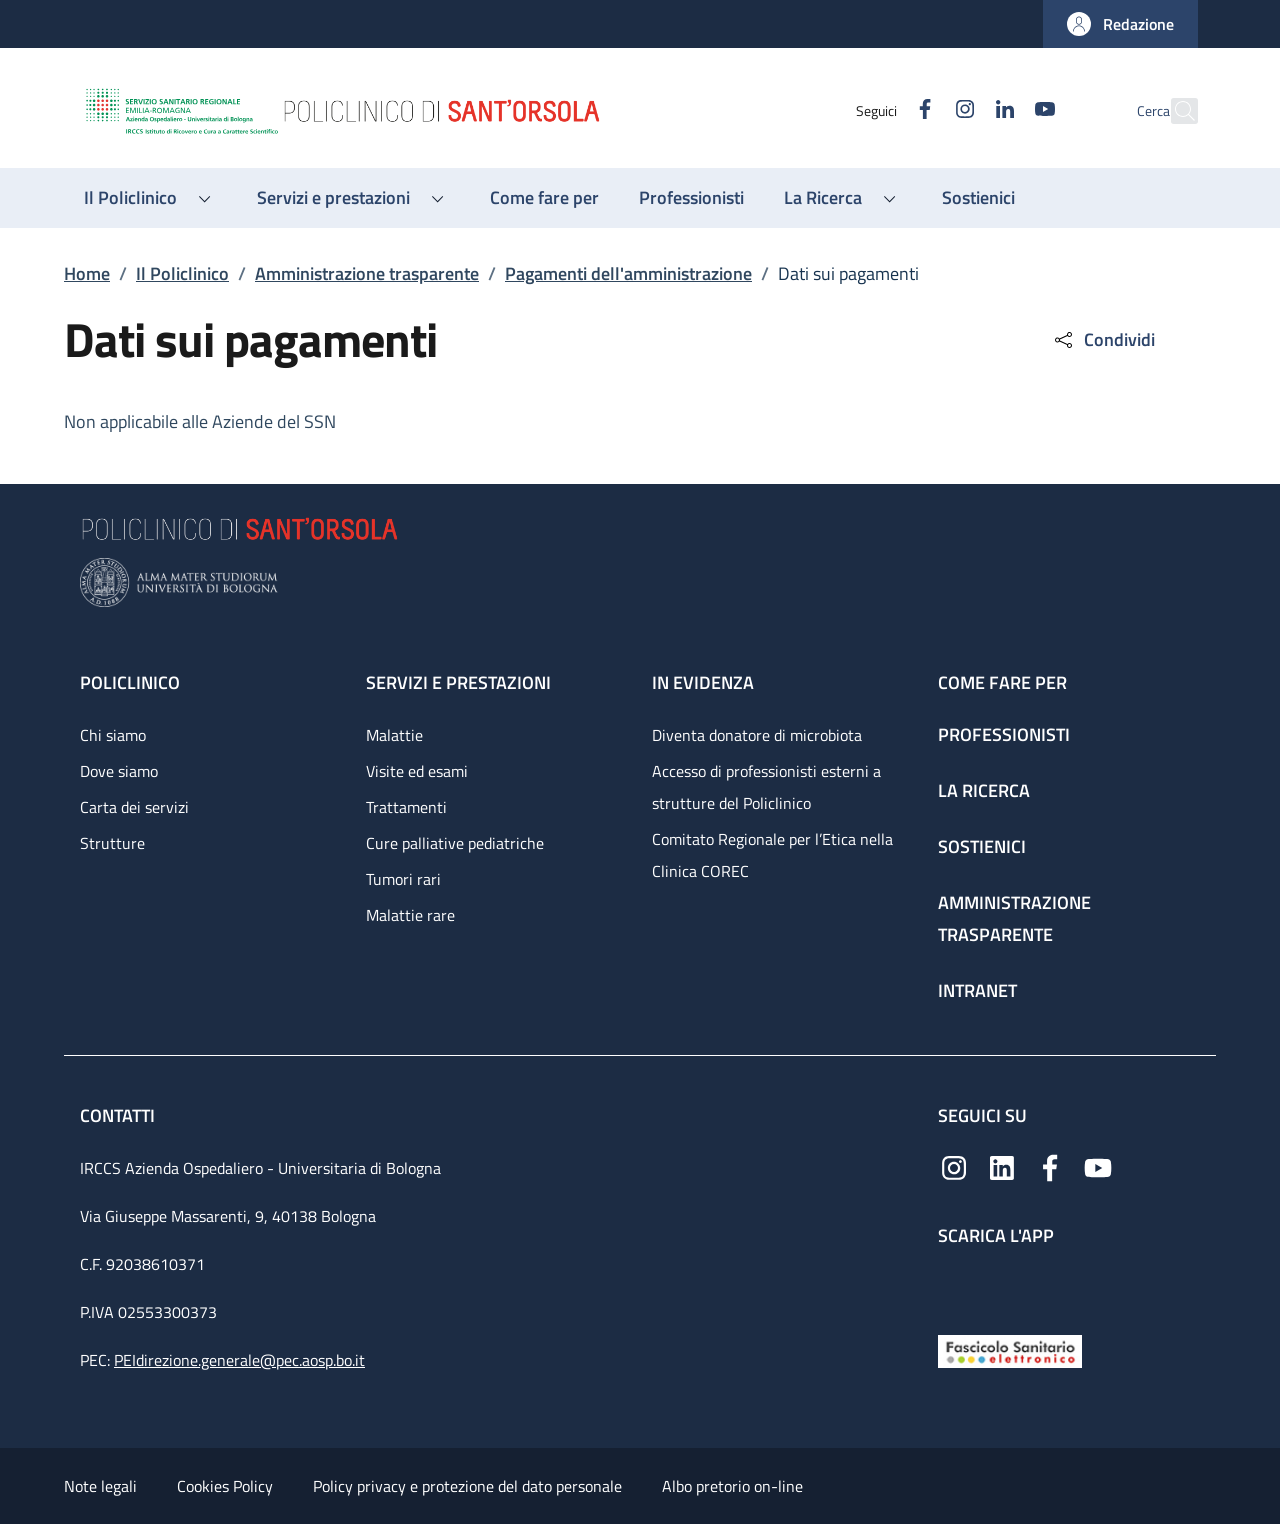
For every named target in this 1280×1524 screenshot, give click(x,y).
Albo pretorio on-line (732, 1486)
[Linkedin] (961, 110)
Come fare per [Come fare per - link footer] (1002, 682)
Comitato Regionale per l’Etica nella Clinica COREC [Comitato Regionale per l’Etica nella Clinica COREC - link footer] (772, 855)
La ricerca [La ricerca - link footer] (984, 790)
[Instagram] (921, 110)
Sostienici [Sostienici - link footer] (982, 846)
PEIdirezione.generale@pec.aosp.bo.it (239, 1360)
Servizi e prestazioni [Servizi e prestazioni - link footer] (458, 682)
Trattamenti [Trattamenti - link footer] (406, 807)
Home (87, 273)
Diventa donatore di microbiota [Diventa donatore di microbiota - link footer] (757, 735)
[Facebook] (881, 110)
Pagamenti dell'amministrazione (628, 273)
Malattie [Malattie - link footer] (394, 735)
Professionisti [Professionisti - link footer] (1004, 734)
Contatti (119, 1115)
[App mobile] (954, 1285)
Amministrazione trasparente (367, 273)
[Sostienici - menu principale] (978, 198)
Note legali (100, 1486)
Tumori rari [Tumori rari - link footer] (403, 879)
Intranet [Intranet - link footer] (977, 990)
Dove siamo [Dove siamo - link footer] (119, 771)
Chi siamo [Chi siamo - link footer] (113, 735)
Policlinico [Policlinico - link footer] (130, 682)
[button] (1120, 24)
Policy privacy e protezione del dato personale (467, 1486)
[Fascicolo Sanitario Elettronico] (1010, 1349)
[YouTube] (1001, 110)
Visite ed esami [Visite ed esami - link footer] (417, 771)
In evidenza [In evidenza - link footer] (703, 682)
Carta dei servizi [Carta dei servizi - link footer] (134, 807)
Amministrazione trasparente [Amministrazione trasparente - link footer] (1014, 918)
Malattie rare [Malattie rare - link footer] (410, 915)
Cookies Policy (225, 1486)
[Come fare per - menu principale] (544, 198)
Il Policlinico (182, 273)
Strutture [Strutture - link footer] (112, 843)
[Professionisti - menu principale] (691, 198)
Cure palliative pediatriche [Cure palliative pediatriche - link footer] (455, 843)
